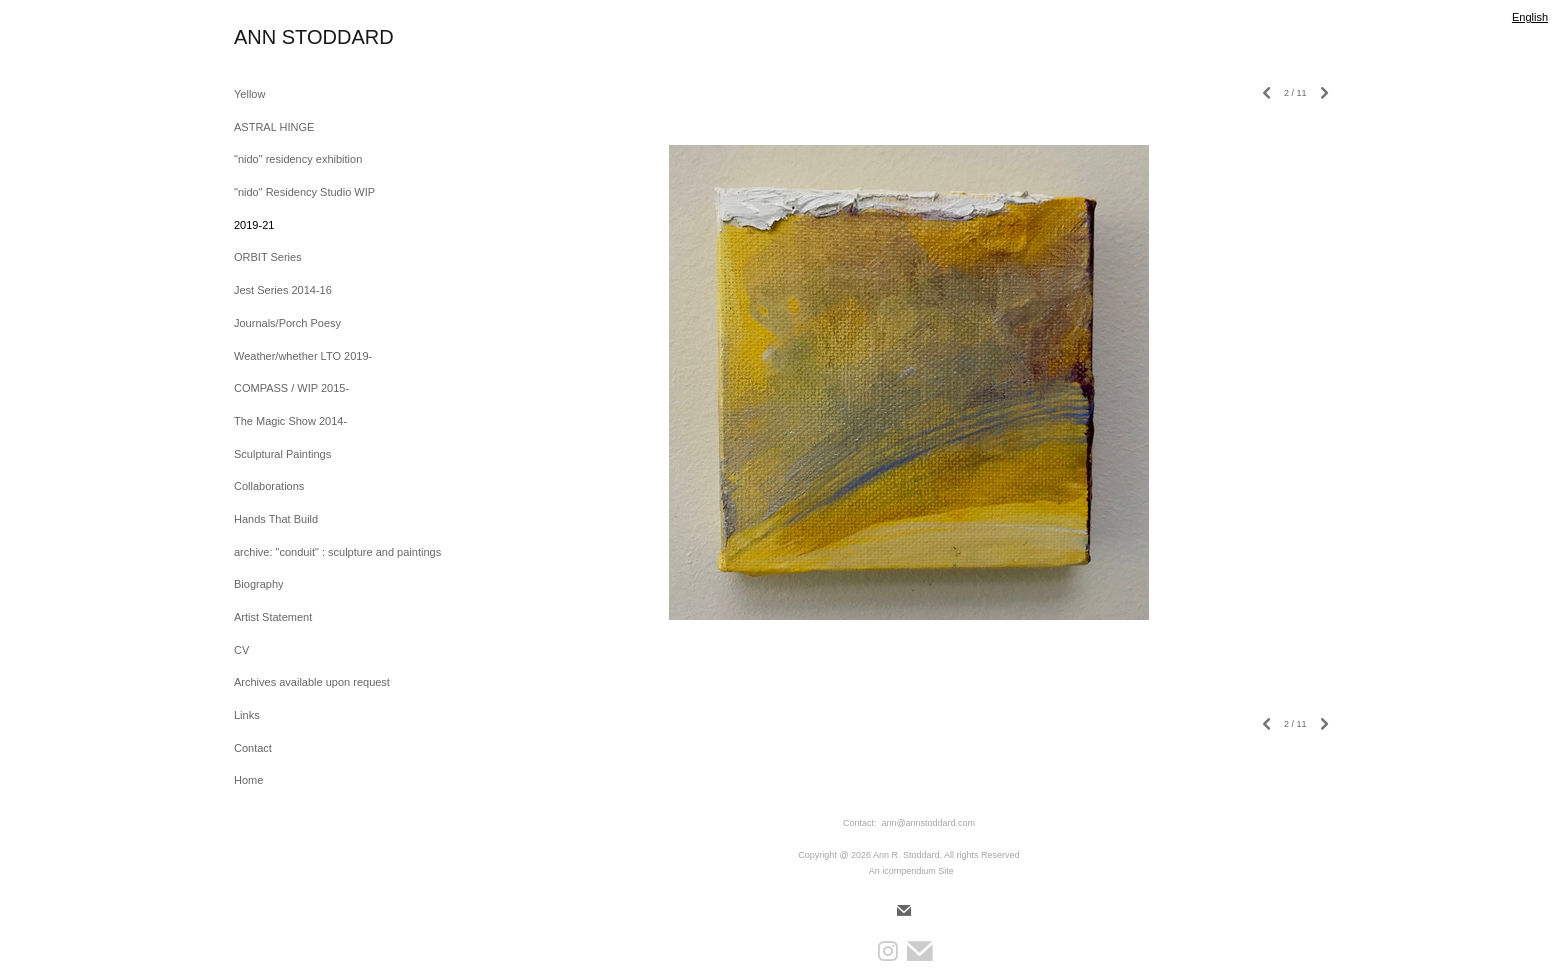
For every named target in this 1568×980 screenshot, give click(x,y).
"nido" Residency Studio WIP (304, 192)
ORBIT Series (268, 257)
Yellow (249, 94)
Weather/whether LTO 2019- (303, 356)
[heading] (284, 37)
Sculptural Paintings (282, 454)
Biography (259, 584)
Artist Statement (273, 617)
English (1530, 17)
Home (248, 780)
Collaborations (269, 486)
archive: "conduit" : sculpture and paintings (337, 552)
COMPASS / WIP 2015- (291, 388)
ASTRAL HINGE (274, 127)
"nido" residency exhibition (298, 159)
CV (241, 650)
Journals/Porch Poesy (287, 323)
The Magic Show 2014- (290, 421)
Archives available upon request (312, 682)
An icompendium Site (911, 871)
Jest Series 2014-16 (283, 290)
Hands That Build (276, 519)
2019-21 (254, 225)
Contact (253, 748)
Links (247, 715)
